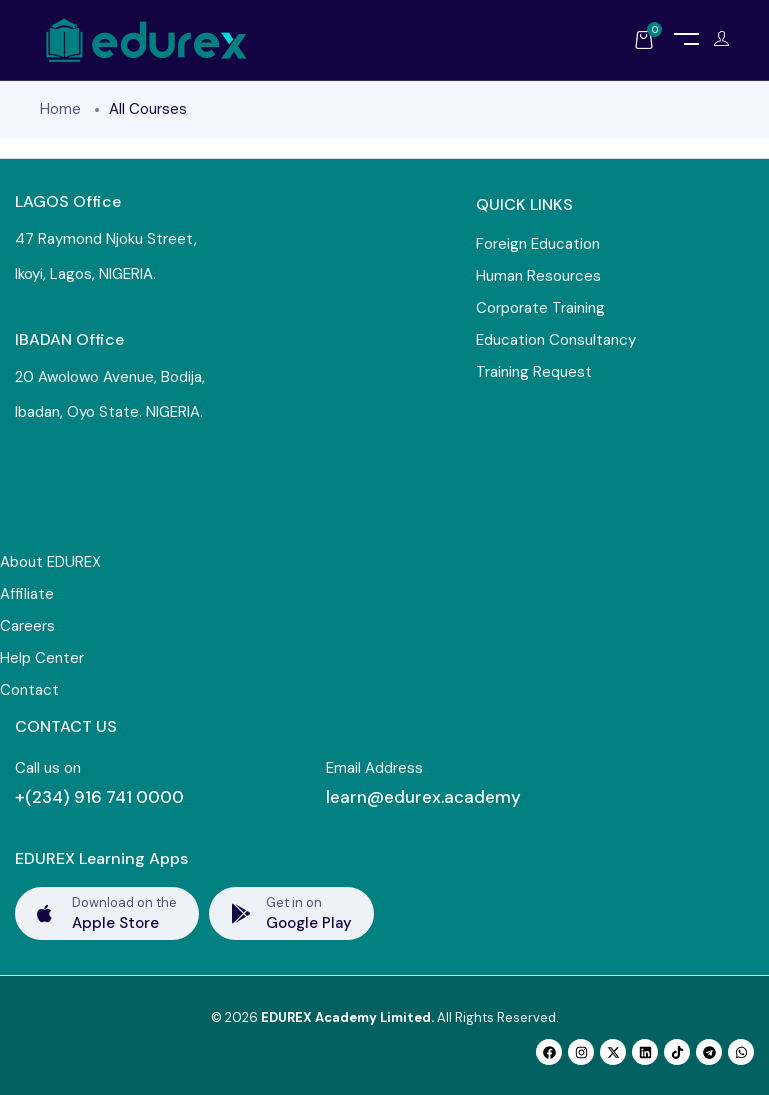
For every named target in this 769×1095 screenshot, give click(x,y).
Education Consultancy (556, 340)
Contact (29, 690)
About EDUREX (50, 562)
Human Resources (538, 276)
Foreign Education (538, 244)
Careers (27, 626)
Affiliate (27, 594)
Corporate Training (540, 308)
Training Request (534, 372)
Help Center (42, 658)
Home (60, 109)
